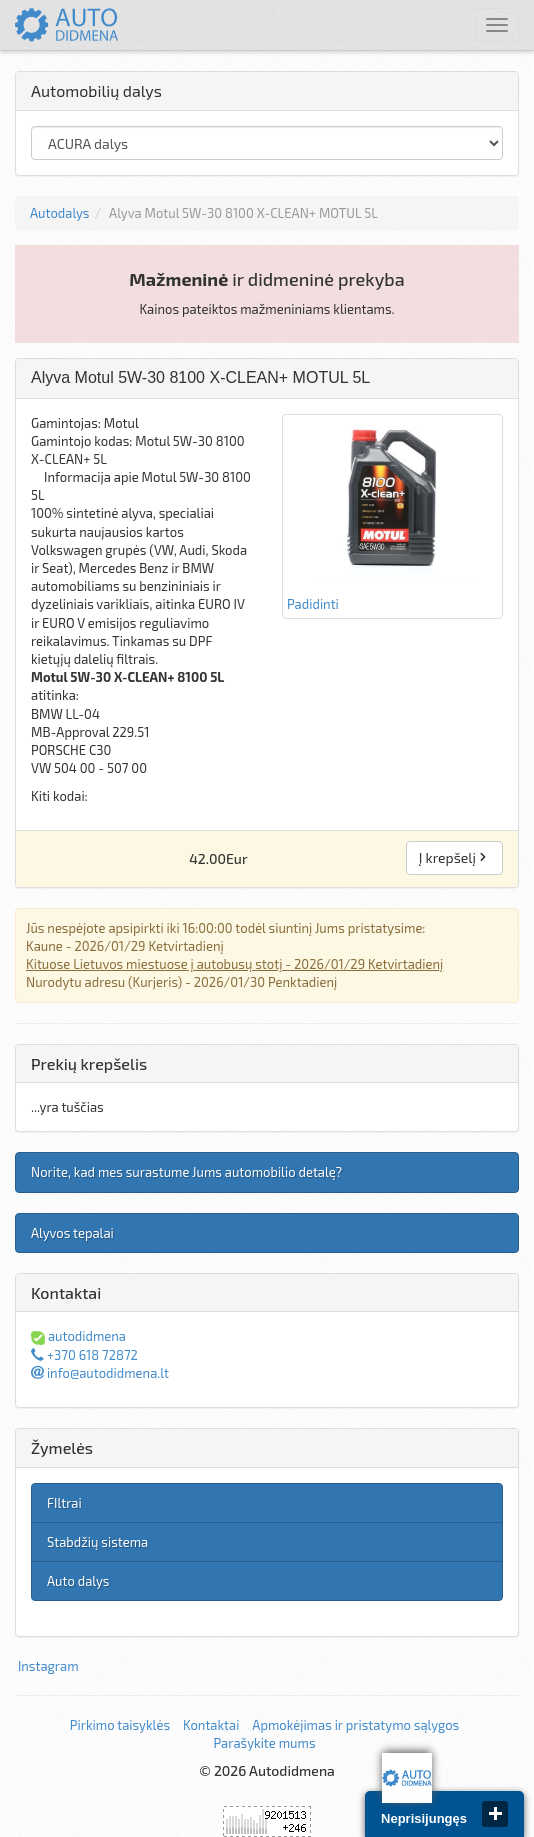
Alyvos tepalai (72, 1233)
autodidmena (78, 1336)
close (495, 1814)
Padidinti (392, 516)
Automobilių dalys (96, 90)
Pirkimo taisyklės (120, 1725)
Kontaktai (211, 1725)
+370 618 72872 (84, 1355)
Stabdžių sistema (97, 1542)
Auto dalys (78, 1581)
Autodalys (59, 213)
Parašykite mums (264, 1743)
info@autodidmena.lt (100, 1373)
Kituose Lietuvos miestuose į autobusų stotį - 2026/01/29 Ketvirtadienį (234, 964)
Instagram (48, 1666)
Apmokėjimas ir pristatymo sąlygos (355, 1725)
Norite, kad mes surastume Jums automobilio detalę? (186, 1172)
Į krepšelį (454, 857)
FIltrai (64, 1503)
